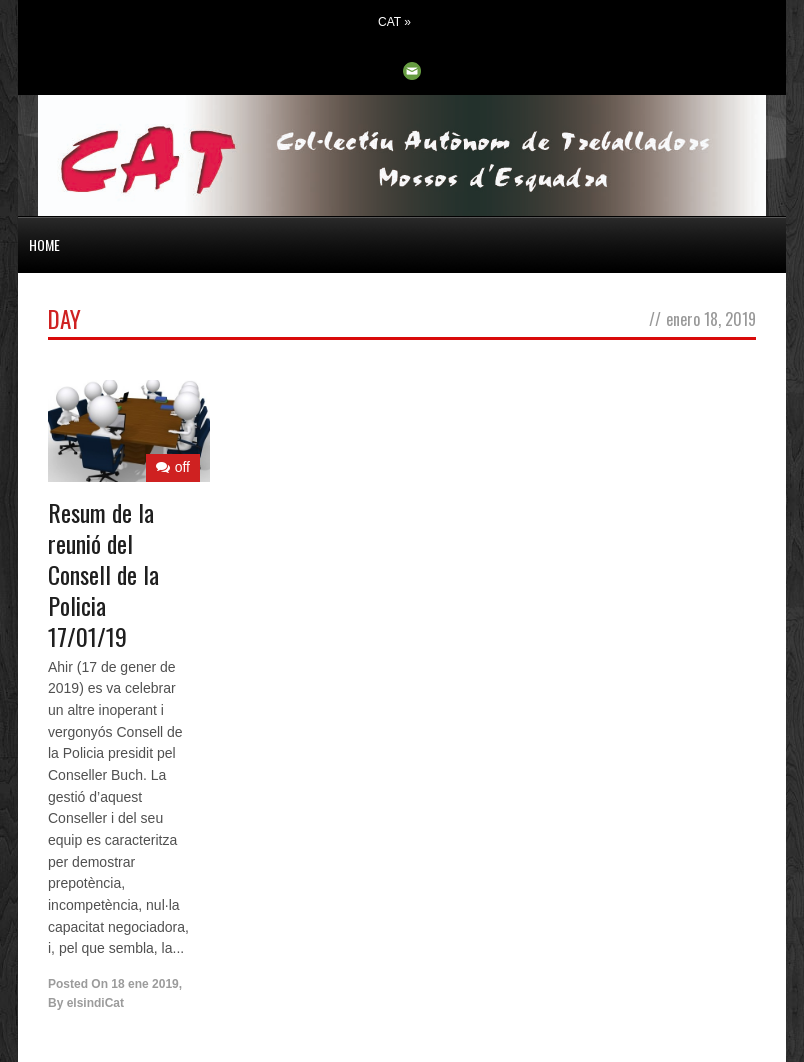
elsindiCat (95, 1003)
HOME (44, 244)
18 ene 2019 (144, 984)
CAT (394, 22)
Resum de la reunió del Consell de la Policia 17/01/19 (103, 574)
